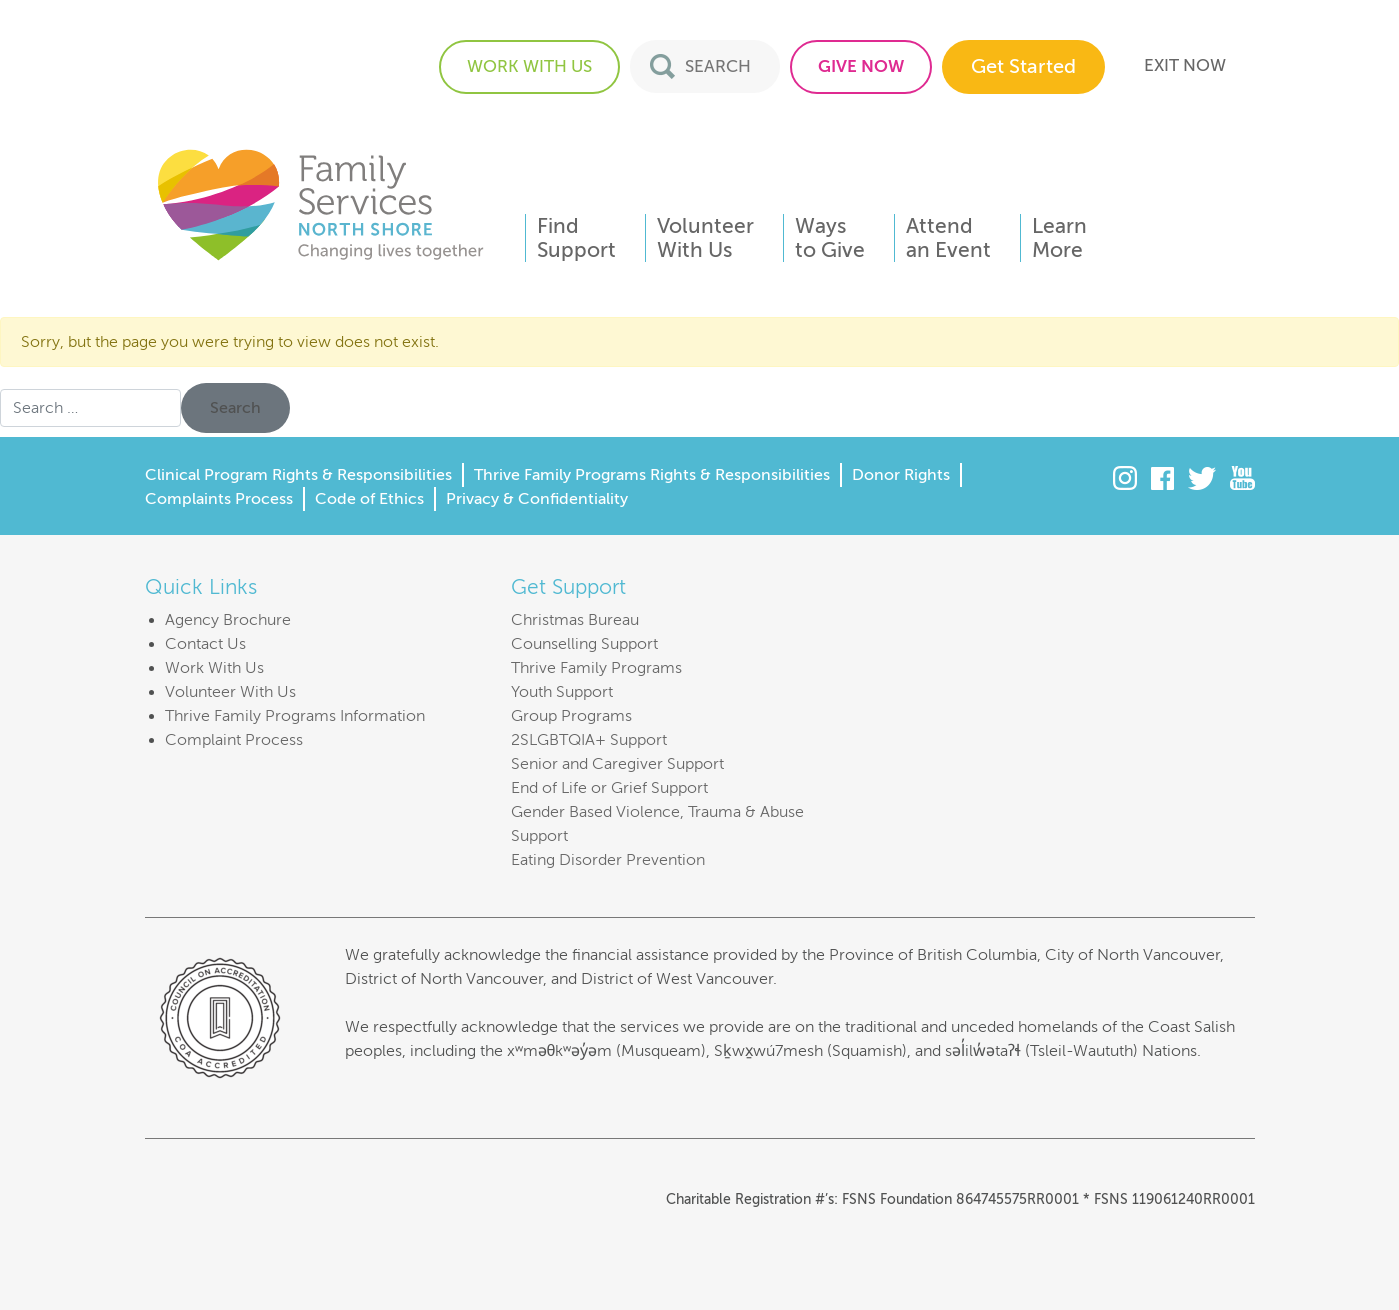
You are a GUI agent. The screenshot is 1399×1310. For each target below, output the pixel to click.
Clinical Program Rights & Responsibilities (298, 475)
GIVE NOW (861, 66)
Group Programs (571, 716)
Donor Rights (901, 475)
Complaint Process (234, 740)
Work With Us (214, 668)
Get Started (1023, 66)
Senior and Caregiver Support (617, 764)
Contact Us (205, 644)
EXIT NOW (1185, 65)
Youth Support (562, 692)
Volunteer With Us (230, 692)
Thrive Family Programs (596, 668)
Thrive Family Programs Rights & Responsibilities (652, 475)
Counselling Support (584, 644)
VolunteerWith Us (705, 238)
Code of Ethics (369, 499)
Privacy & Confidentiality (537, 499)
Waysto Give (830, 238)
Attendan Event (948, 238)
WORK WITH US (529, 66)
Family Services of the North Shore (320, 203)
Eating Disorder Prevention (608, 860)
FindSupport (576, 238)
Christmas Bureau (575, 620)
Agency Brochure (228, 620)
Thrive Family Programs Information (295, 716)
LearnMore (1059, 238)
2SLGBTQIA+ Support (589, 740)
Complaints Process (219, 499)
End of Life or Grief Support (609, 788)
